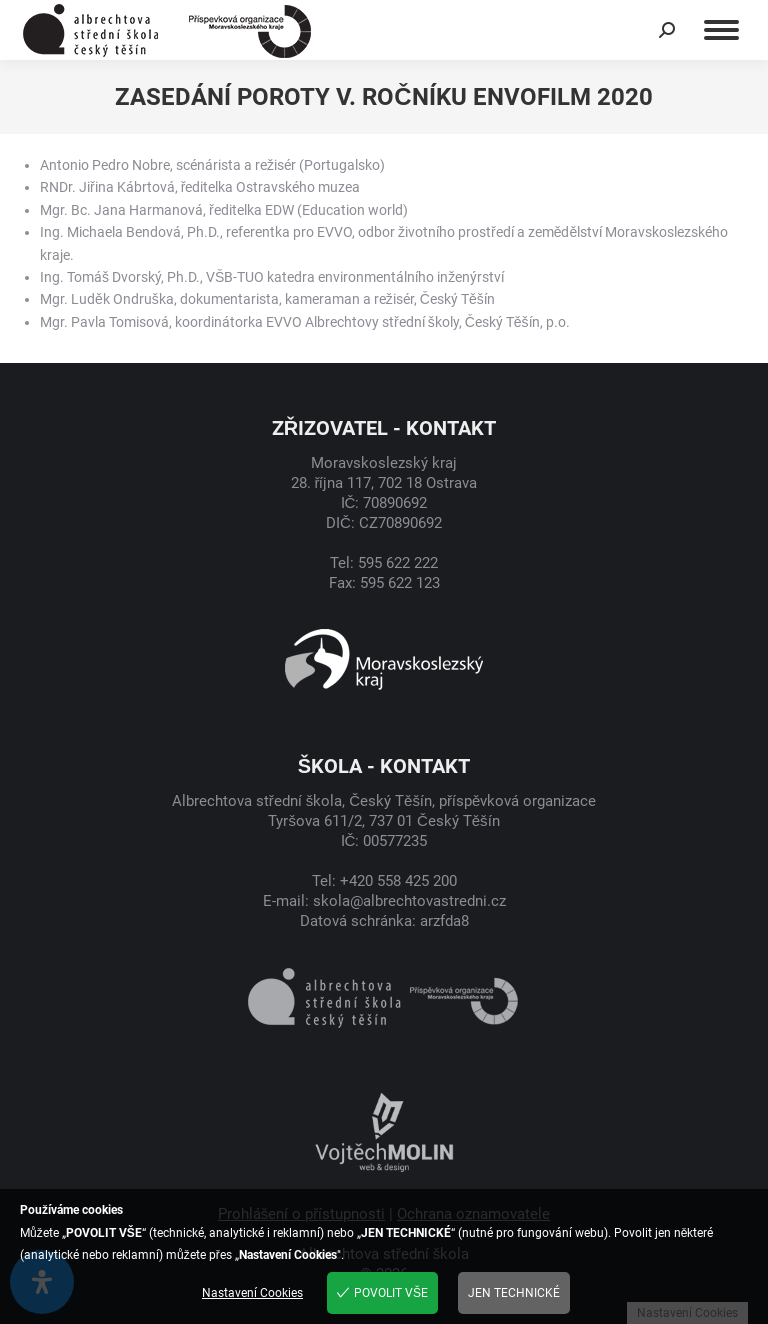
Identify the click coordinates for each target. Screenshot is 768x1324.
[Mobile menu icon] (721, 30)
